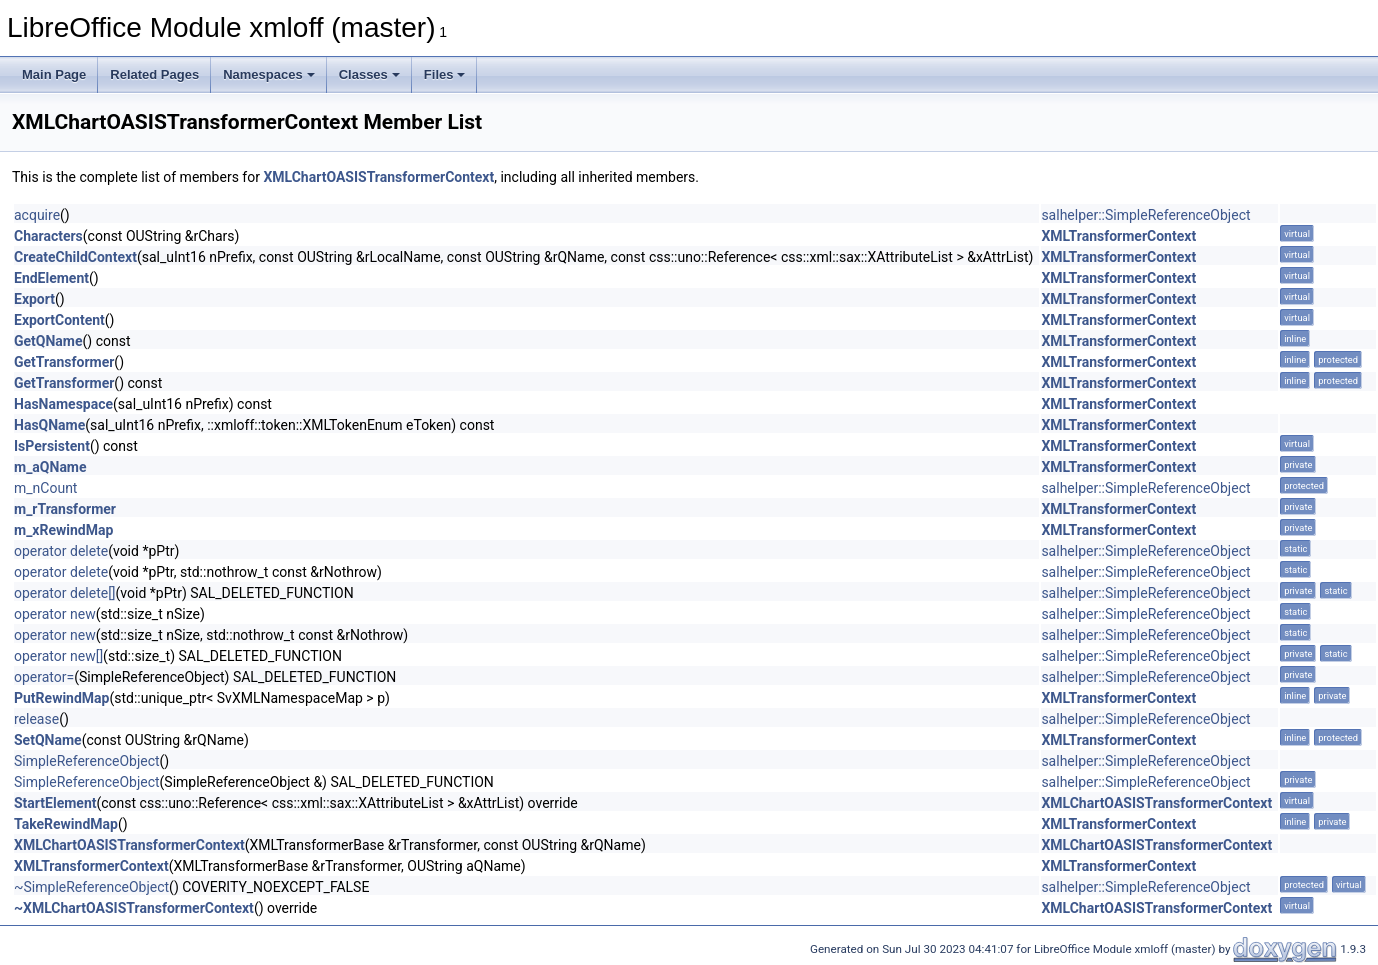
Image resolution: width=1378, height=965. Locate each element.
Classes (369, 74)
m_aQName (50, 467)
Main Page (54, 74)
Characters (48, 236)
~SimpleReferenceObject (91, 887)
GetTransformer (64, 362)
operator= (44, 677)
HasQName (49, 425)
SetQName (48, 740)
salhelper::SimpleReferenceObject (1145, 215)
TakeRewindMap (66, 824)
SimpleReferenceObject (87, 761)
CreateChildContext (75, 257)
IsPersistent (52, 446)
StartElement (55, 803)
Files (445, 74)
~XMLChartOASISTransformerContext (134, 908)
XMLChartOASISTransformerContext (378, 177)
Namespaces (269, 74)
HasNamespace (63, 404)
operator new (55, 614)
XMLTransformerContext (1118, 236)
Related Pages (154, 74)
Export (34, 299)
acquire (37, 215)
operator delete (61, 551)
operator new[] (58, 656)
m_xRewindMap (63, 530)
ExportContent (59, 320)
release (36, 719)
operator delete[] (65, 593)
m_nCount (45, 488)
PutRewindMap (61, 698)
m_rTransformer (65, 509)
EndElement (51, 278)
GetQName (48, 341)
